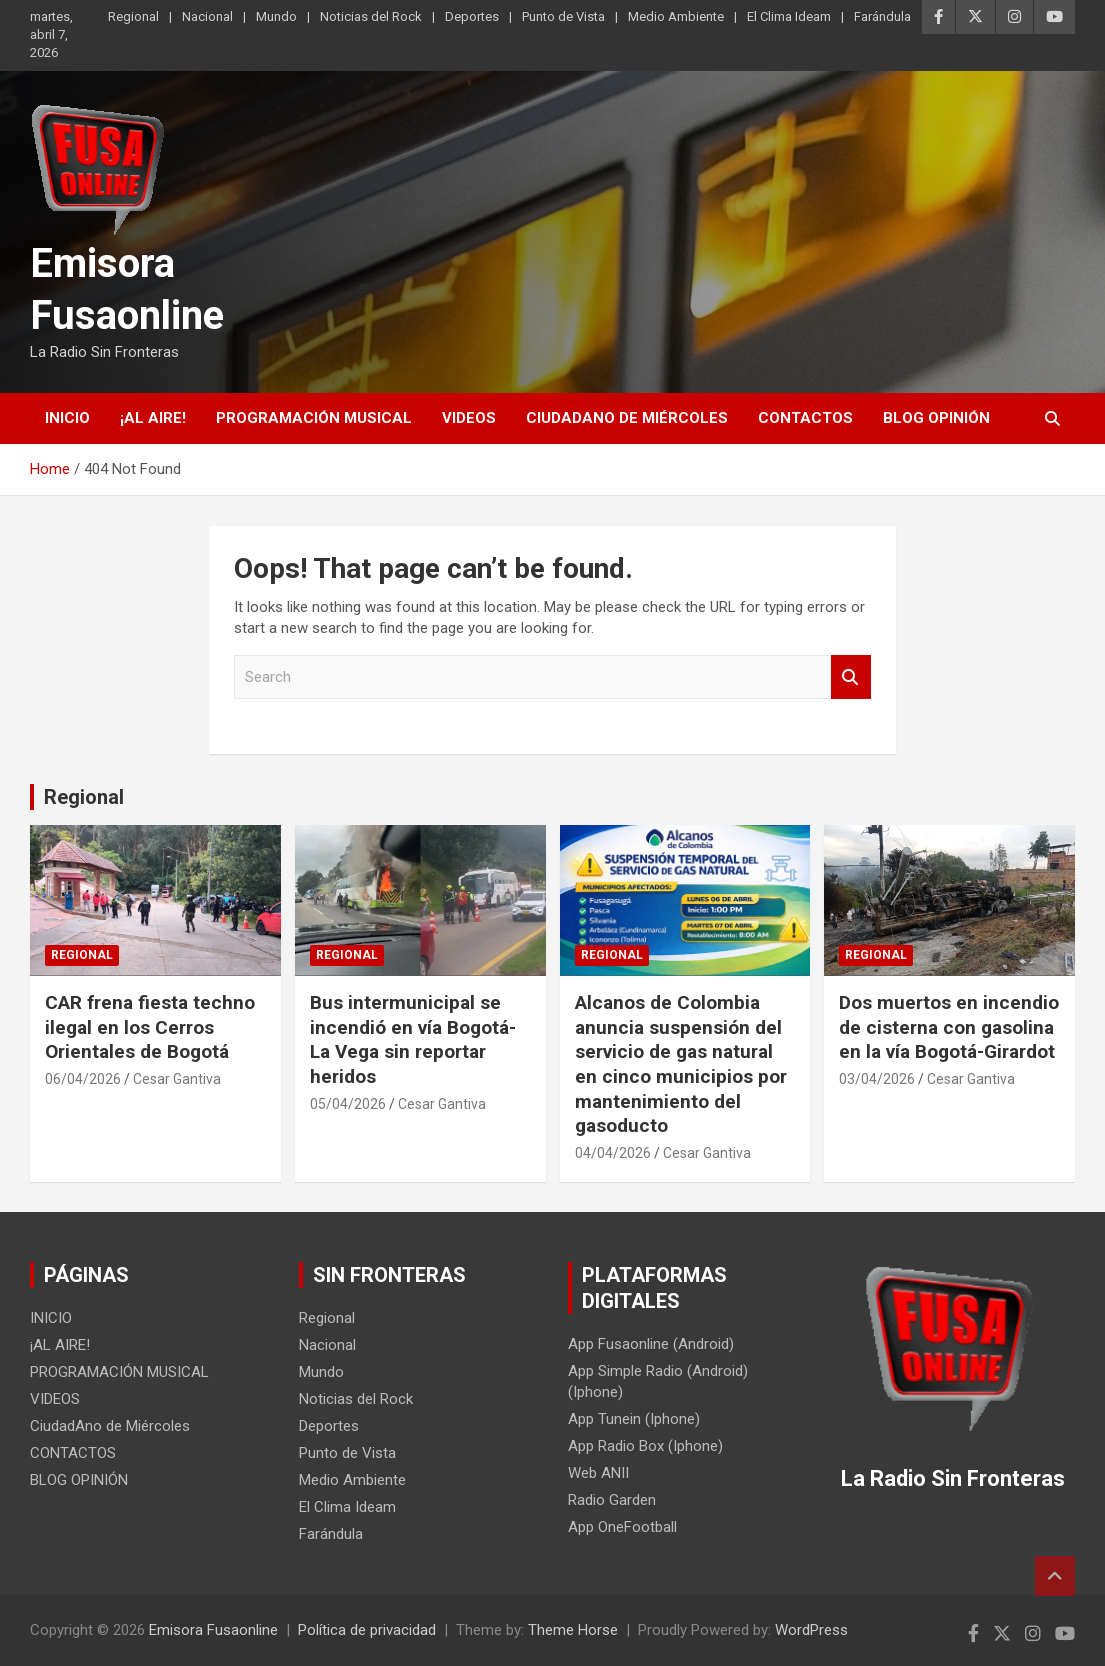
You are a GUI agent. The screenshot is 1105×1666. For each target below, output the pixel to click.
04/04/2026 (613, 1153)
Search (851, 677)
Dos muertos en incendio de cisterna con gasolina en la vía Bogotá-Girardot (949, 1027)
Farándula (882, 16)
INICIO (67, 418)
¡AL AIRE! (153, 418)
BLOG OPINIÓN (936, 418)
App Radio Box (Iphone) (645, 1446)
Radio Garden (612, 1500)
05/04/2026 (348, 1104)
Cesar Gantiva (177, 1079)
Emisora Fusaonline (213, 1630)
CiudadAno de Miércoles (627, 418)
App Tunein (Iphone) (634, 1419)
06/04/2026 (83, 1079)
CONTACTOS (805, 418)
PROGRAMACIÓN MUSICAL (314, 418)
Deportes (472, 16)
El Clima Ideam (789, 16)
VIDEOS (469, 418)
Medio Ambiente (676, 16)
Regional (133, 16)
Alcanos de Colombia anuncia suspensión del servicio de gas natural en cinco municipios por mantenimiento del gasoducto (681, 1064)
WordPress (811, 1630)
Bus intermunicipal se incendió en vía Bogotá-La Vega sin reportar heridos (413, 1039)
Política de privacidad (367, 1630)
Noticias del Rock (371, 16)
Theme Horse (573, 1630)
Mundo (276, 16)
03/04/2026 (877, 1079)
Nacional (207, 16)
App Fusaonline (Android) (651, 1344)
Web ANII (598, 1473)
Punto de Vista (563, 16)
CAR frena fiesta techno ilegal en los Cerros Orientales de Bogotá (150, 1027)
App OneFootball (622, 1527)
